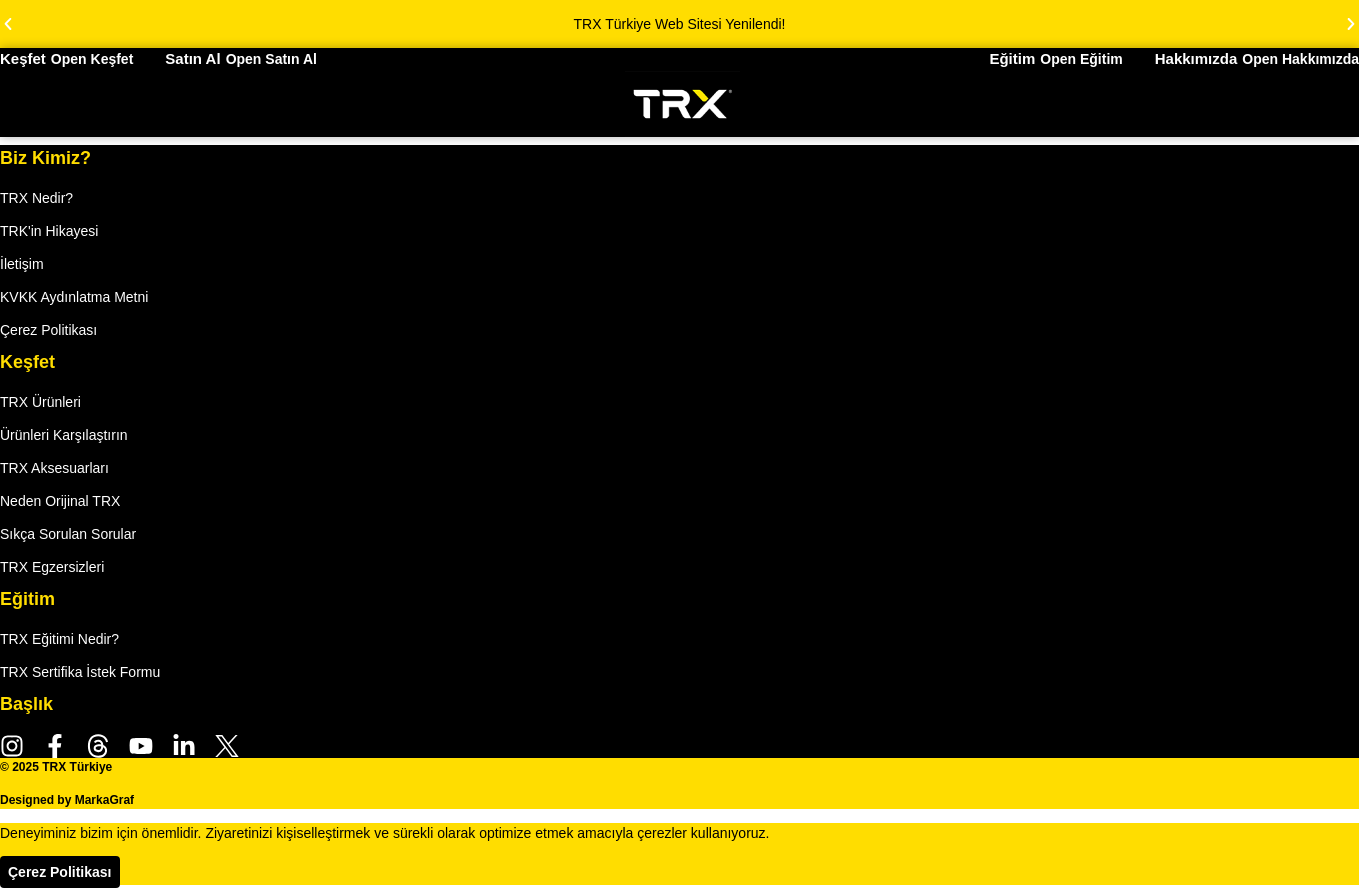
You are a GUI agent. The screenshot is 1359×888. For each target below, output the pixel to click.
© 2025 (56, 767)
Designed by (67, 800)
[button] (8, 24)
